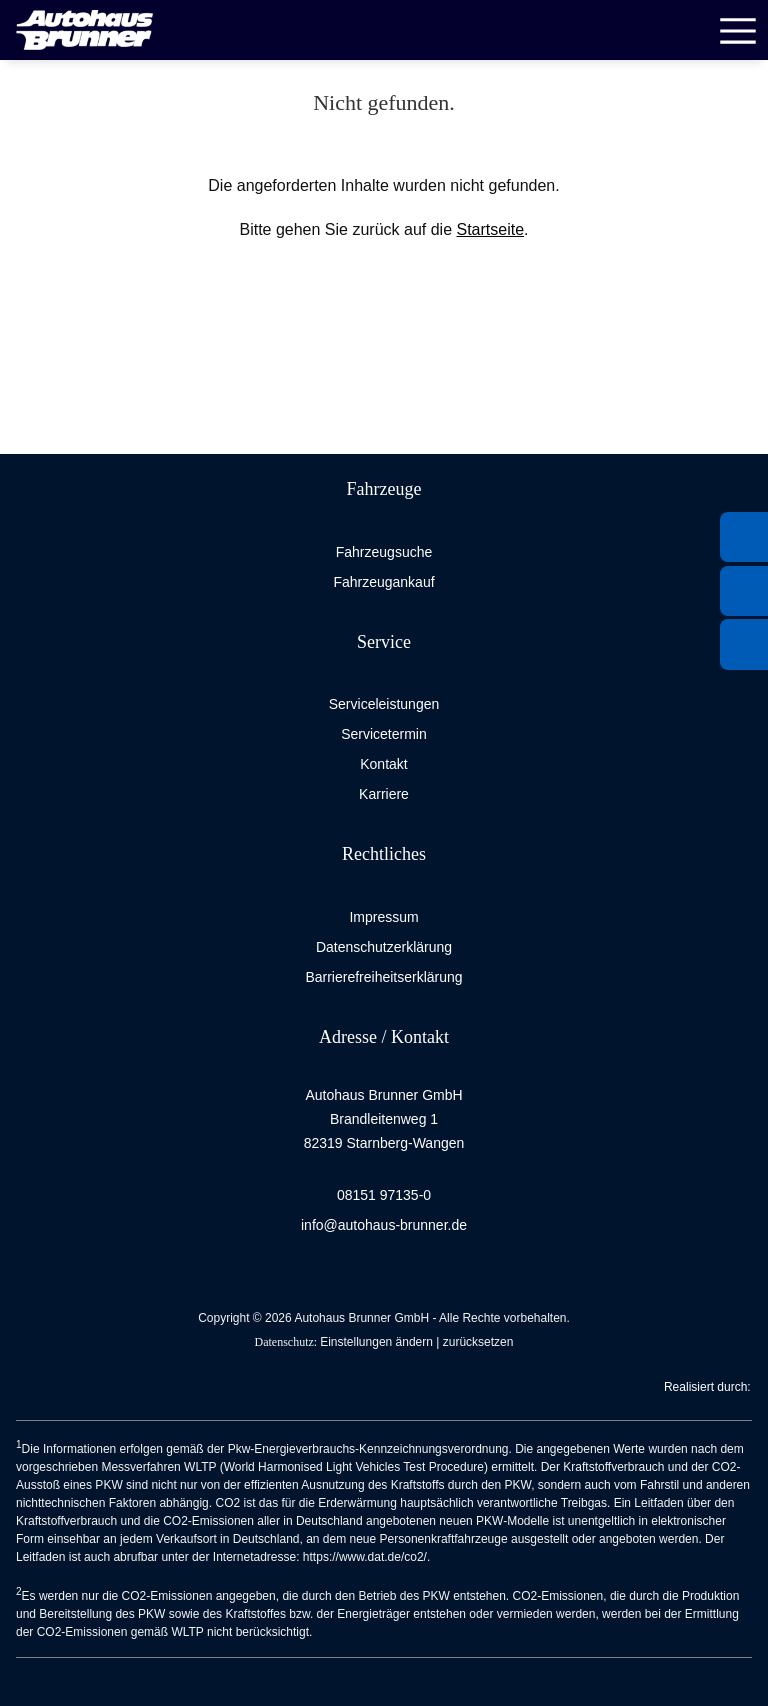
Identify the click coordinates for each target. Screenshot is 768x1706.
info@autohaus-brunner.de (384, 1225)
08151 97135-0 (384, 1195)
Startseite (490, 229)
